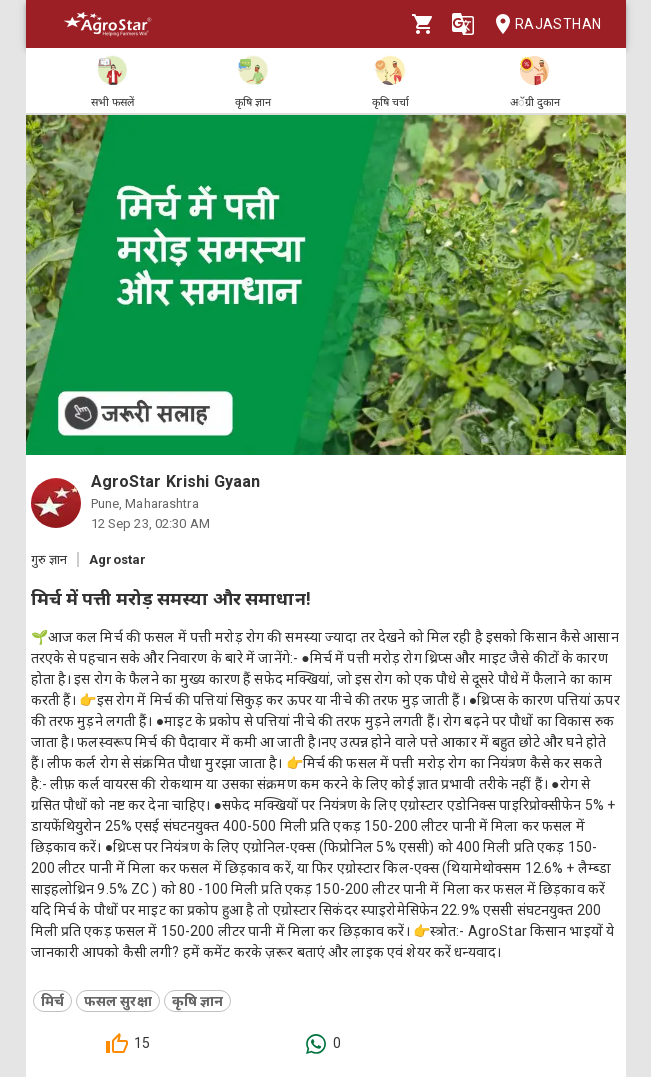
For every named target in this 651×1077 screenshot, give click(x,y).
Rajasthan (542, 24)
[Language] (463, 24)
